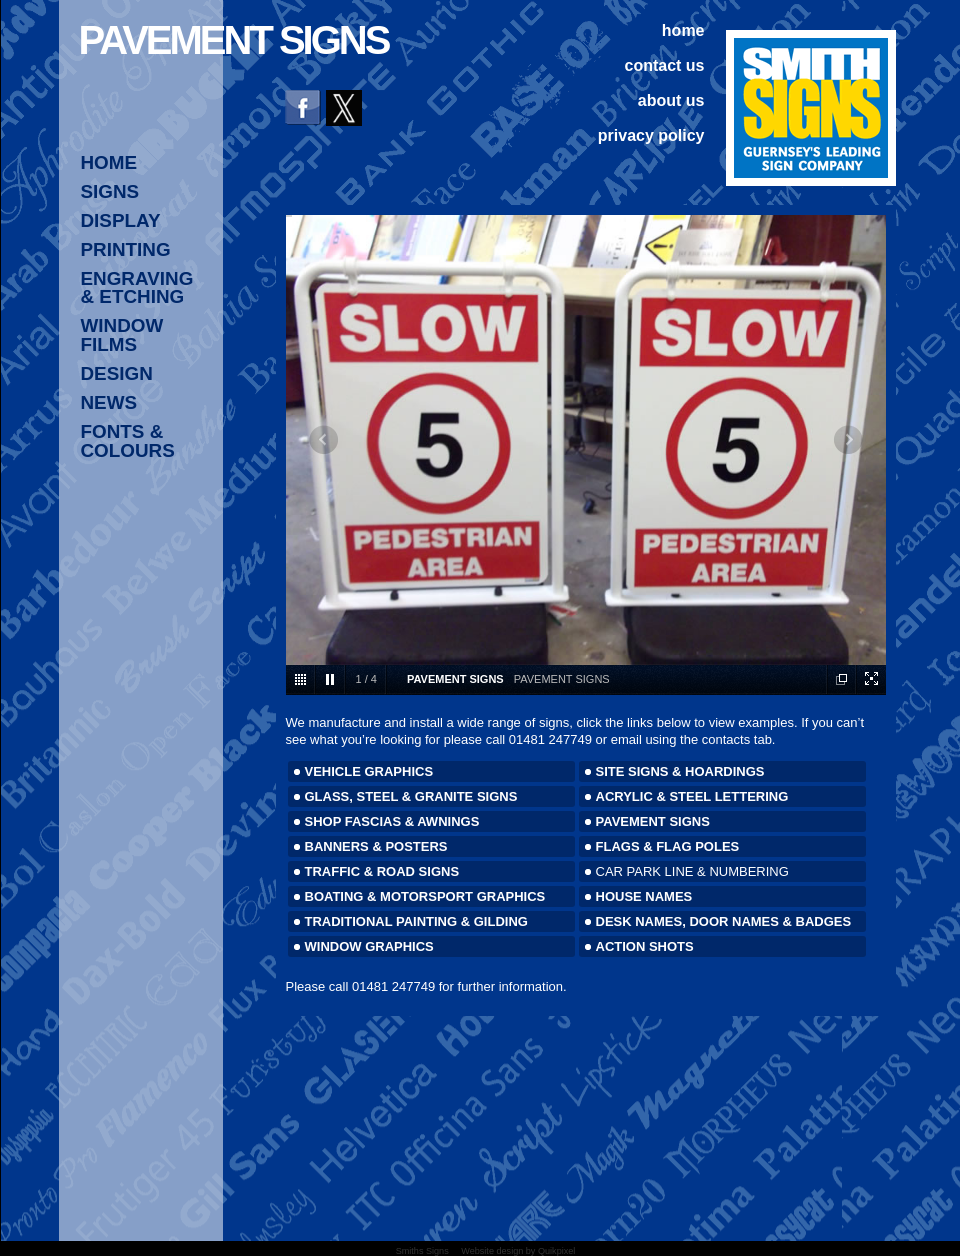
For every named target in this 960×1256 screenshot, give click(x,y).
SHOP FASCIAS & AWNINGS (392, 821)
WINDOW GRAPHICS (369, 946)
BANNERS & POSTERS (376, 846)
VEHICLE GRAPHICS (369, 771)
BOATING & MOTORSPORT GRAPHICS (425, 896)
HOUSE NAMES (644, 896)
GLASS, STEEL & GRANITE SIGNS (411, 796)
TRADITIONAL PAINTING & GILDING (416, 921)
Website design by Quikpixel (518, 1251)
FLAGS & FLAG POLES (668, 846)
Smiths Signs (422, 1251)
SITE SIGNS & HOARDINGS (680, 771)
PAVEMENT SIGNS (653, 821)
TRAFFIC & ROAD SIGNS (382, 871)
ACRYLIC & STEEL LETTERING (692, 796)
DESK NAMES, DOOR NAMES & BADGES (724, 921)
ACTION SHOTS (645, 946)
